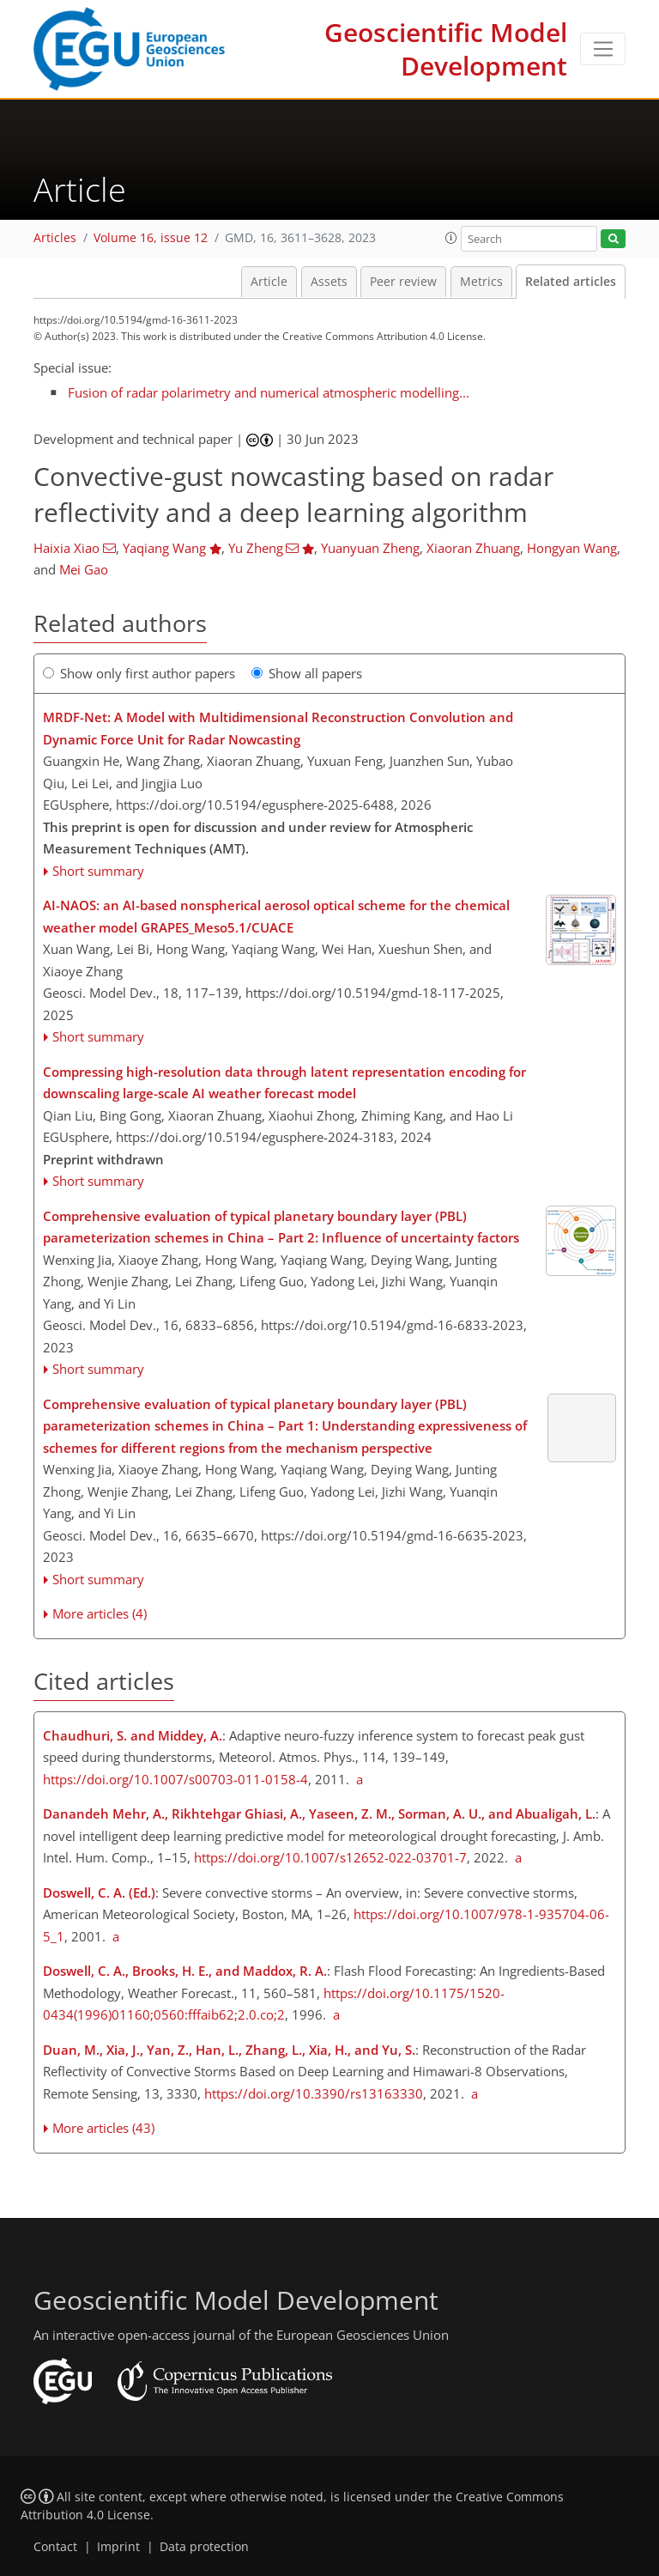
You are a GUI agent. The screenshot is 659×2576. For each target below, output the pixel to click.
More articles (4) (99, 1613)
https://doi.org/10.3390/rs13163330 (313, 2093)
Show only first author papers (139, 673)
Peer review (403, 281)
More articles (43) (103, 2127)
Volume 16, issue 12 (151, 238)
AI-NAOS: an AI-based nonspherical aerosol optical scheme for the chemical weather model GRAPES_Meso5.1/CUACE (276, 916)
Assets (329, 281)
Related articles (570, 281)
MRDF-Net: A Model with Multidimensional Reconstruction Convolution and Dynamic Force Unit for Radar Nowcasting (278, 728)
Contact (55, 2547)
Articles (54, 238)
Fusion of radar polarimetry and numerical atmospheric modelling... (268, 392)
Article (269, 281)
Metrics (481, 281)
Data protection (204, 2547)
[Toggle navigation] (603, 49)
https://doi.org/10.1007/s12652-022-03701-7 (330, 1857)
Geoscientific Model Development (445, 49)
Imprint (118, 2547)
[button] (451, 238)
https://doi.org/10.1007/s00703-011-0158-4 (175, 1779)
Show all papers (306, 673)
